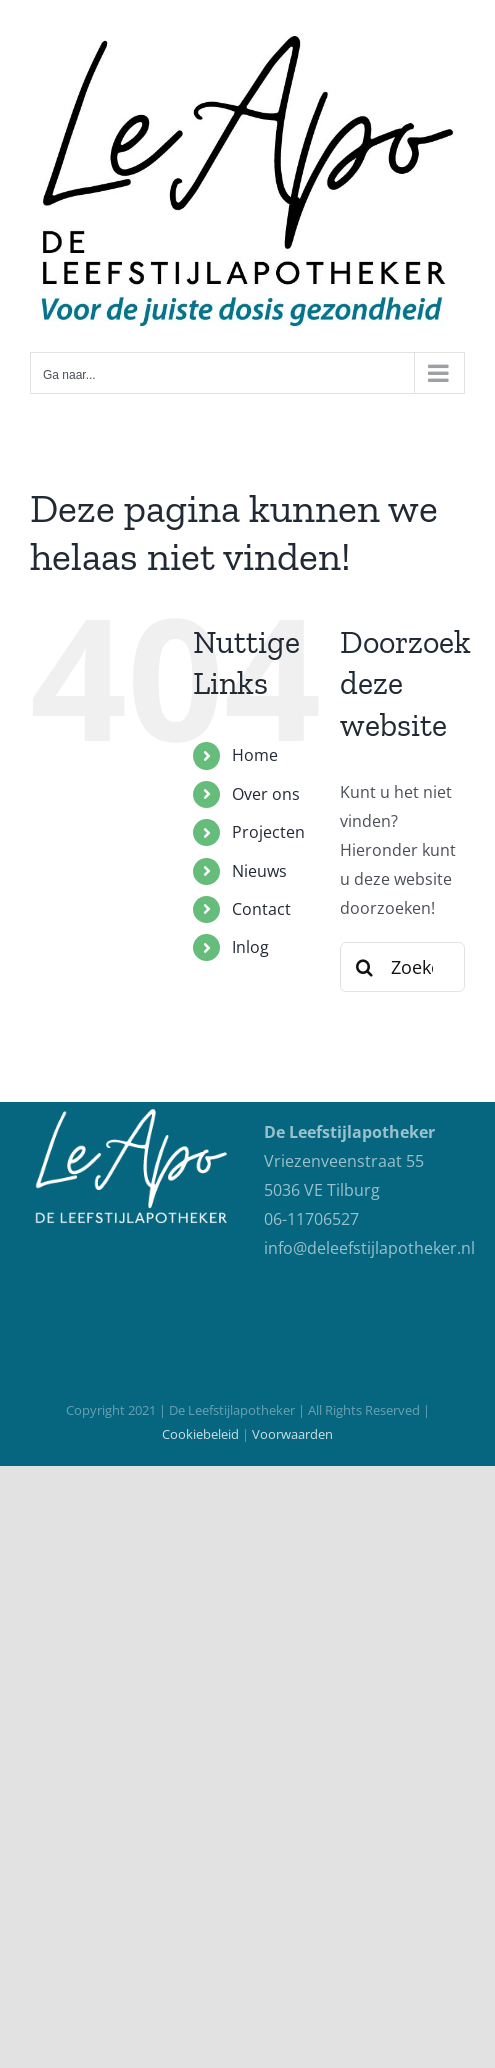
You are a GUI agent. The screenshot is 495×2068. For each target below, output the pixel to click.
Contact (261, 909)
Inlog (250, 947)
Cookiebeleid (200, 1434)
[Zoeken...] (402, 967)
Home (255, 755)
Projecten (268, 832)
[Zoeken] (365, 967)
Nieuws (259, 871)
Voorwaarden (292, 1434)
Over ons (266, 794)
